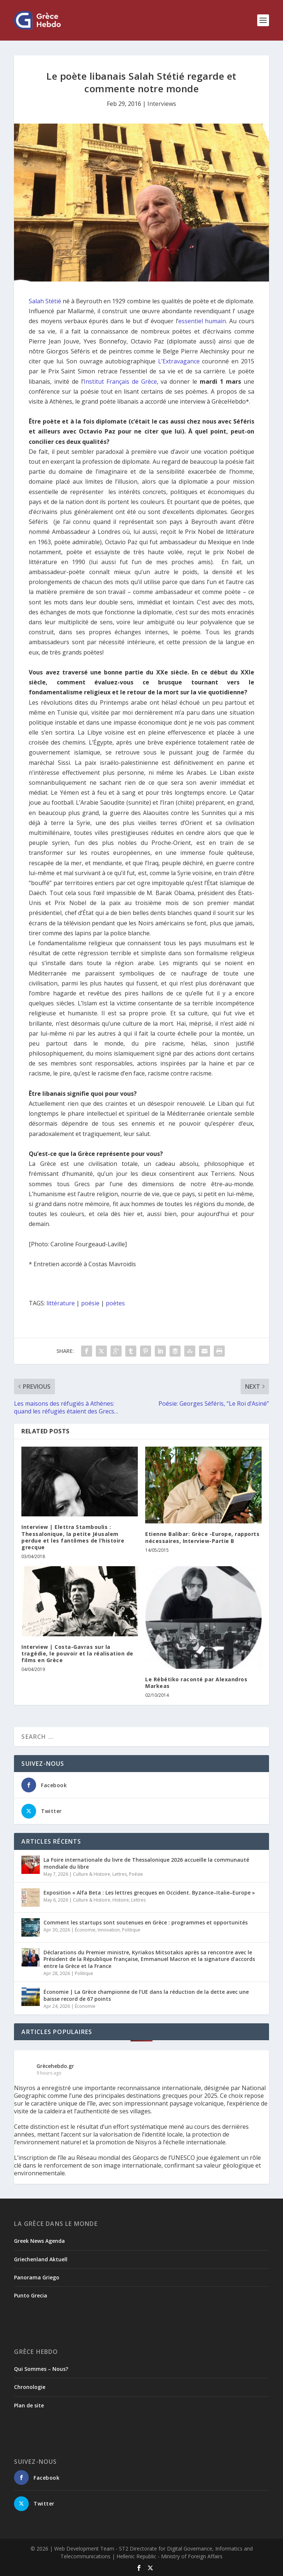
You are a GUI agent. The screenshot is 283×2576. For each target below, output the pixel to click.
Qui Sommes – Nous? (41, 2368)
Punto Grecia (30, 2295)
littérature (60, 1303)
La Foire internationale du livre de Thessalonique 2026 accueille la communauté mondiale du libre (146, 1863)
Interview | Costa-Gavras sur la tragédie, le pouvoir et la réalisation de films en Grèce (77, 1653)
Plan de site (29, 2405)
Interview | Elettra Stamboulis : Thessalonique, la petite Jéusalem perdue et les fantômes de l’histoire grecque (72, 1537)
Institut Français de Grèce (120, 381)
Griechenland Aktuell (40, 2259)
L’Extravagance (179, 361)
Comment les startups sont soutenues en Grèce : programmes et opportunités (145, 1922)
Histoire (120, 1900)
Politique (131, 1930)
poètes (115, 1303)
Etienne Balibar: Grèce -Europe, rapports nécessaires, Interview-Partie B (202, 1537)
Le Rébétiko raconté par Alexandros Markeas (196, 1682)
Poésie (136, 1874)
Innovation (109, 1930)
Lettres (119, 1874)
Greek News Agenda (39, 2240)
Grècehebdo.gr (55, 2065)
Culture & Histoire (91, 1874)
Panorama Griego (36, 2277)
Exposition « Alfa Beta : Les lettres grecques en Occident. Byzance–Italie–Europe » (149, 1892)
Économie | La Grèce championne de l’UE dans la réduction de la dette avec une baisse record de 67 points (146, 1995)
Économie (85, 1930)
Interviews (161, 104)
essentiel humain (202, 321)
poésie (90, 1303)
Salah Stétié (45, 301)
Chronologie (29, 2386)
